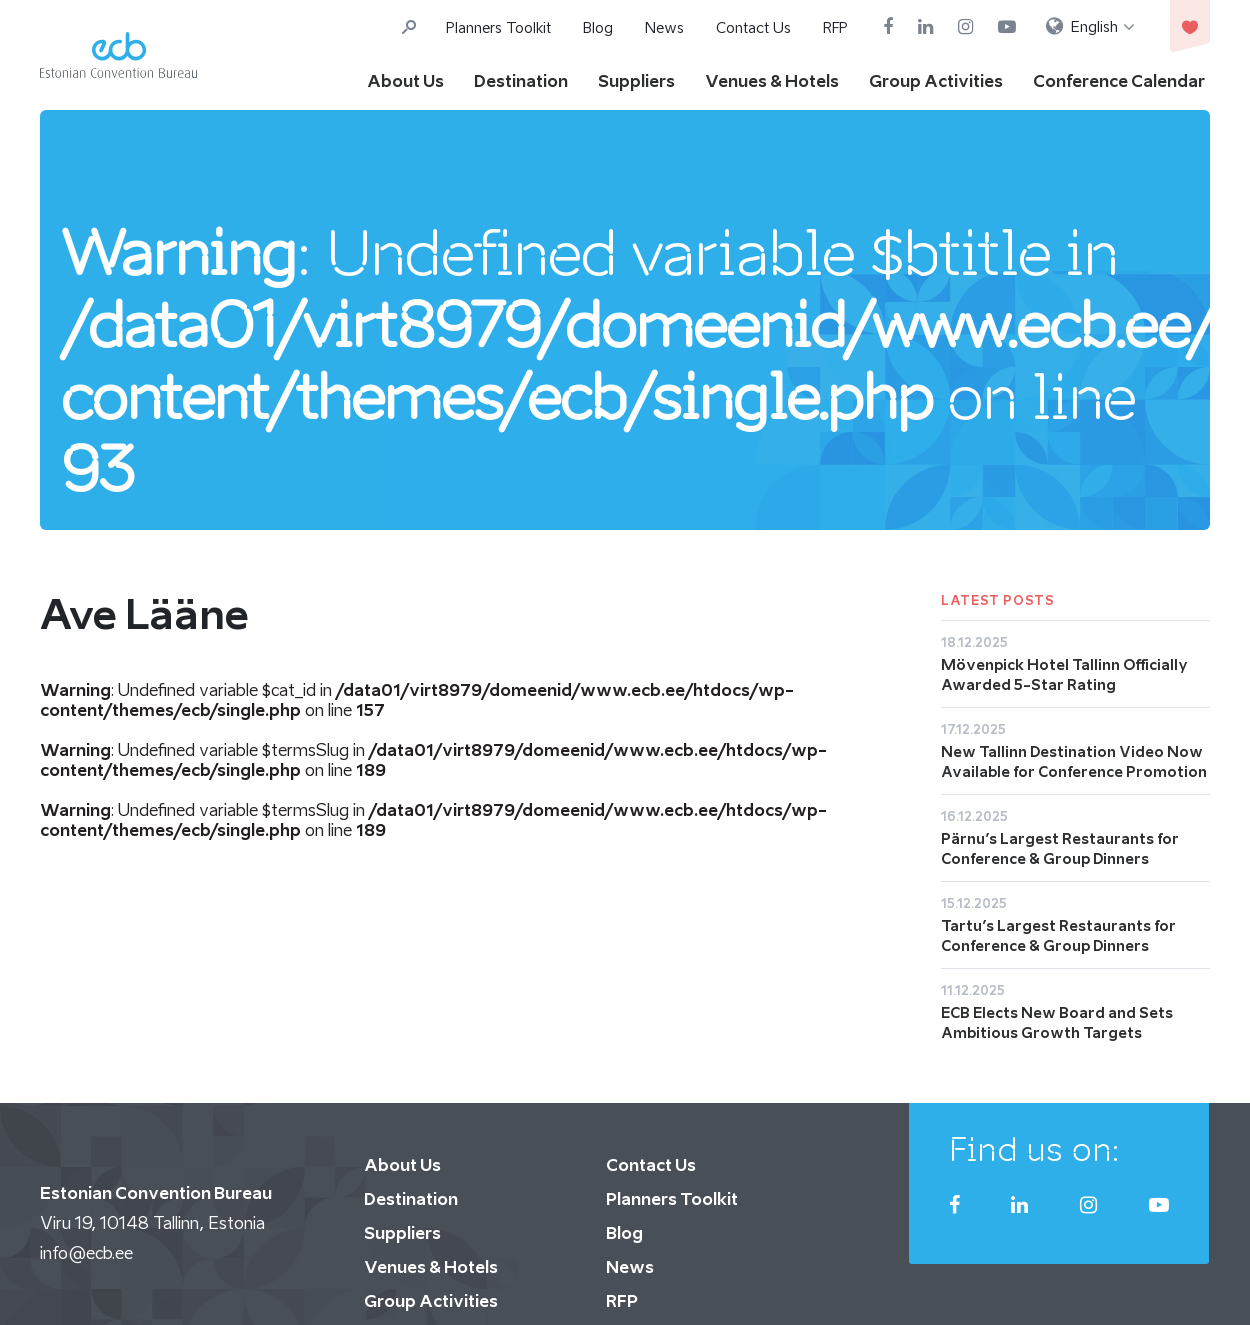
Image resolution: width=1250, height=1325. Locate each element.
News (664, 27)
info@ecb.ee (86, 1253)
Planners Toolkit (498, 27)
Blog (598, 27)
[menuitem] (1090, 27)
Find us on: (1034, 1149)
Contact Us (753, 27)
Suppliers (636, 81)
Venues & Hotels (772, 81)
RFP (835, 27)
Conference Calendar (1119, 81)
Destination (521, 81)
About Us (405, 81)
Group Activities (936, 81)
